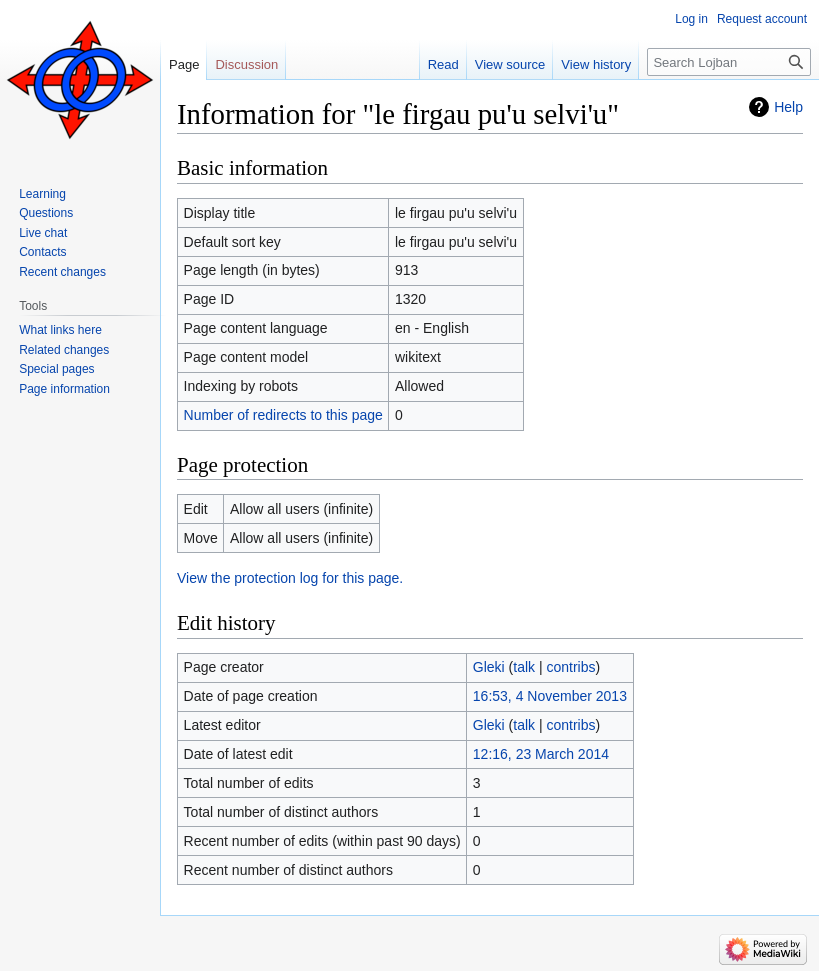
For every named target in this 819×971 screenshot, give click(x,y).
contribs (571, 667)
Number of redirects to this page (283, 415)
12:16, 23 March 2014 (541, 754)
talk (524, 667)
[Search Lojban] (729, 62)
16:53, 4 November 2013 (550, 696)
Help (788, 107)
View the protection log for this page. (290, 578)
